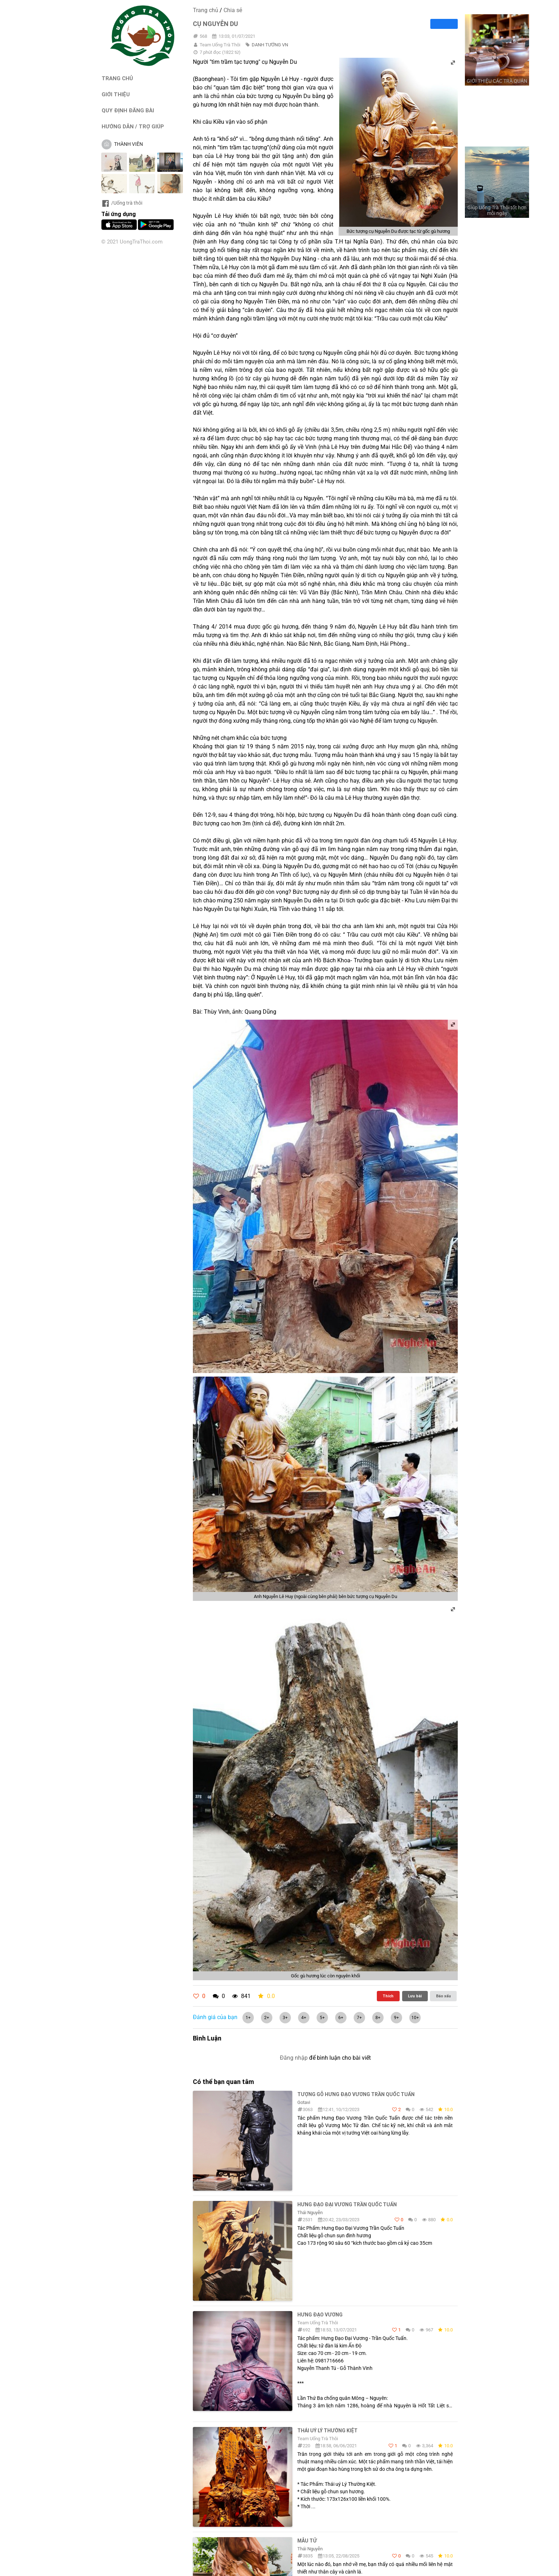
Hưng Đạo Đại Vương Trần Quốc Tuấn (347, 2204)
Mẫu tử (307, 2540)
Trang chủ (205, 10)
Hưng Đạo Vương (320, 2314)
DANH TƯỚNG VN (270, 44)
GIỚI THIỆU (116, 94)
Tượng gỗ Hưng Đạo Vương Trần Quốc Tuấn (356, 2094)
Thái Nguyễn (310, 2212)
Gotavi (303, 2102)
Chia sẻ (233, 10)
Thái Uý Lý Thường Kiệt (327, 2430)
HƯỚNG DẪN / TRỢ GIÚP (133, 126)
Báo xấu (443, 1995)
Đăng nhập (294, 2057)
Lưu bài (415, 1995)
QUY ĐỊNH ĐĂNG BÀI (128, 110)
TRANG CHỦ (117, 78)
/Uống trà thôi (121, 203)
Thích (388, 1995)
